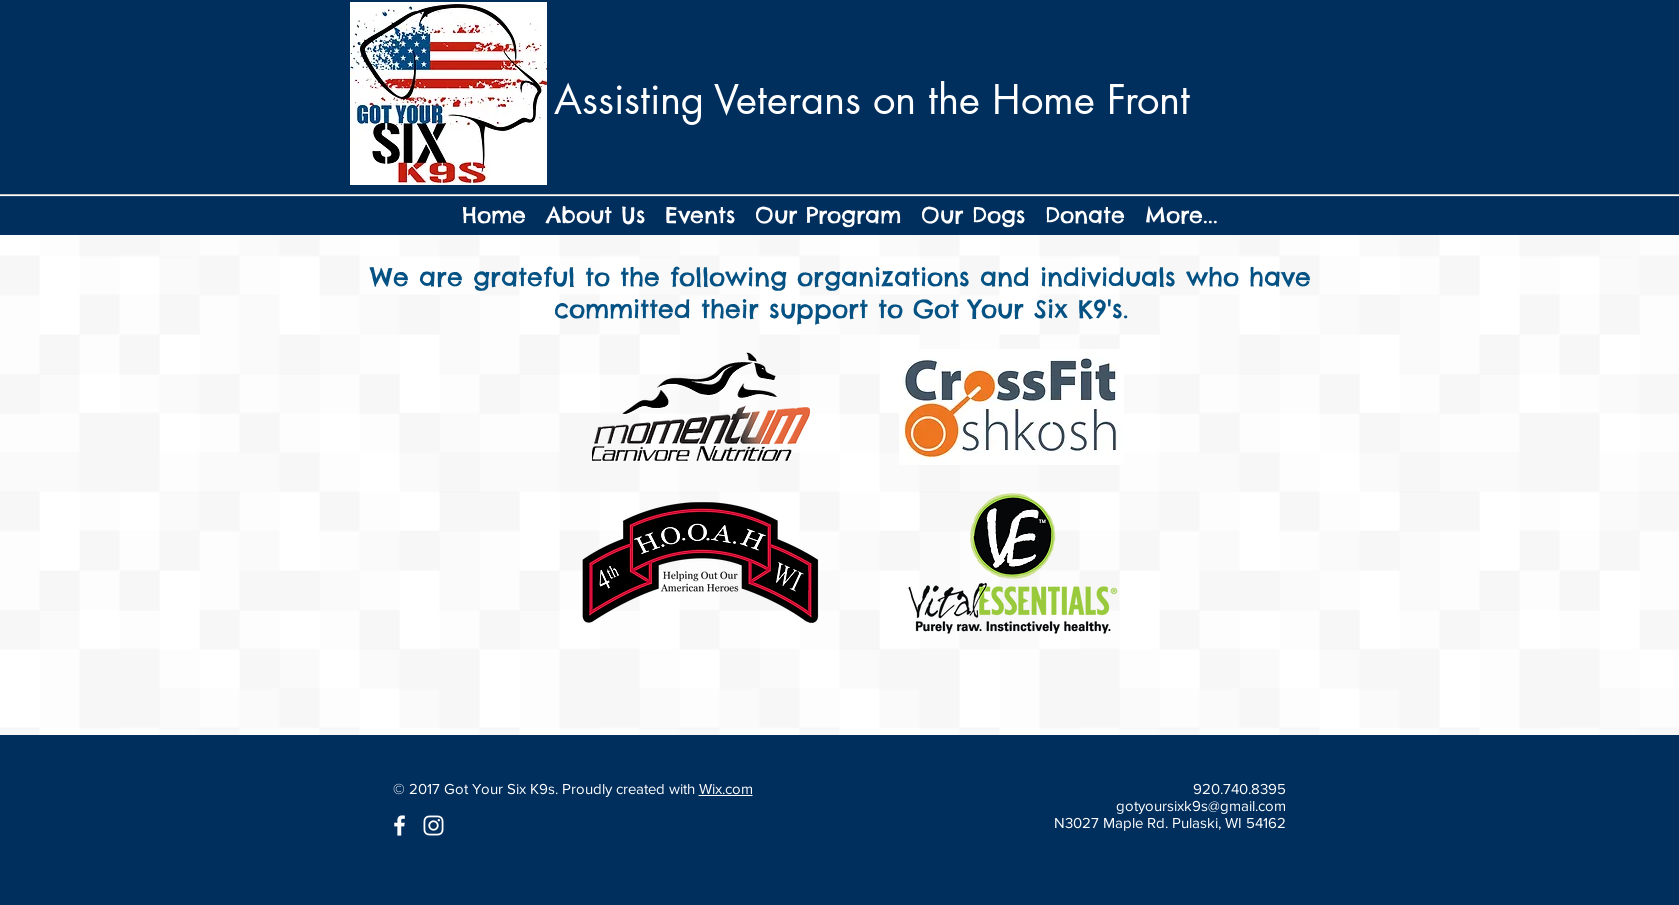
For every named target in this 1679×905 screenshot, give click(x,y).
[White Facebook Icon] (399, 825)
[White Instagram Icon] (433, 825)
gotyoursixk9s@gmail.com (1201, 805)
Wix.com (726, 788)
